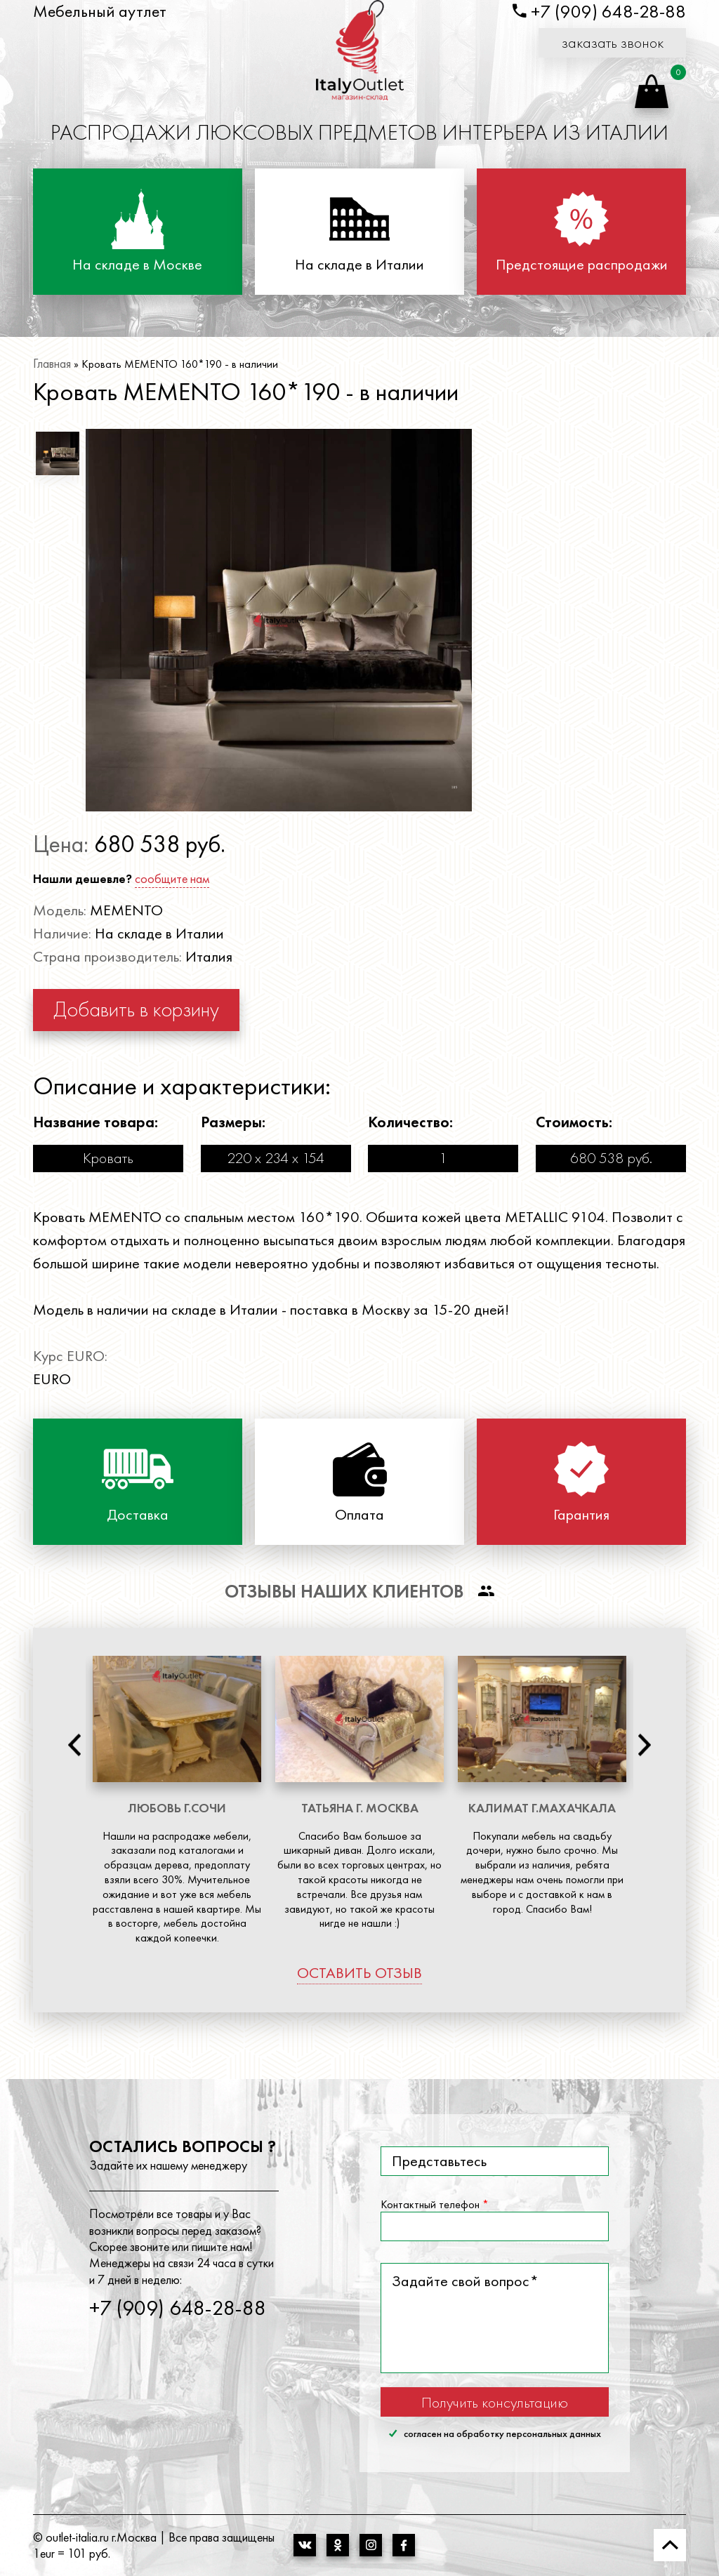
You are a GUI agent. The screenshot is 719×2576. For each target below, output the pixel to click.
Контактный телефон (435, 2205)
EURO (52, 1379)
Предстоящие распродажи (582, 264)
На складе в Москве (137, 264)
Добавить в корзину (136, 1009)
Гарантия (581, 1515)
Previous (74, 1745)
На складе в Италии (359, 264)
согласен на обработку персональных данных (495, 2433)
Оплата (359, 1515)
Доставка (138, 1515)
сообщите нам (172, 878)
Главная (52, 363)
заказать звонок (613, 42)
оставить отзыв (359, 1973)
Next (644, 1745)
